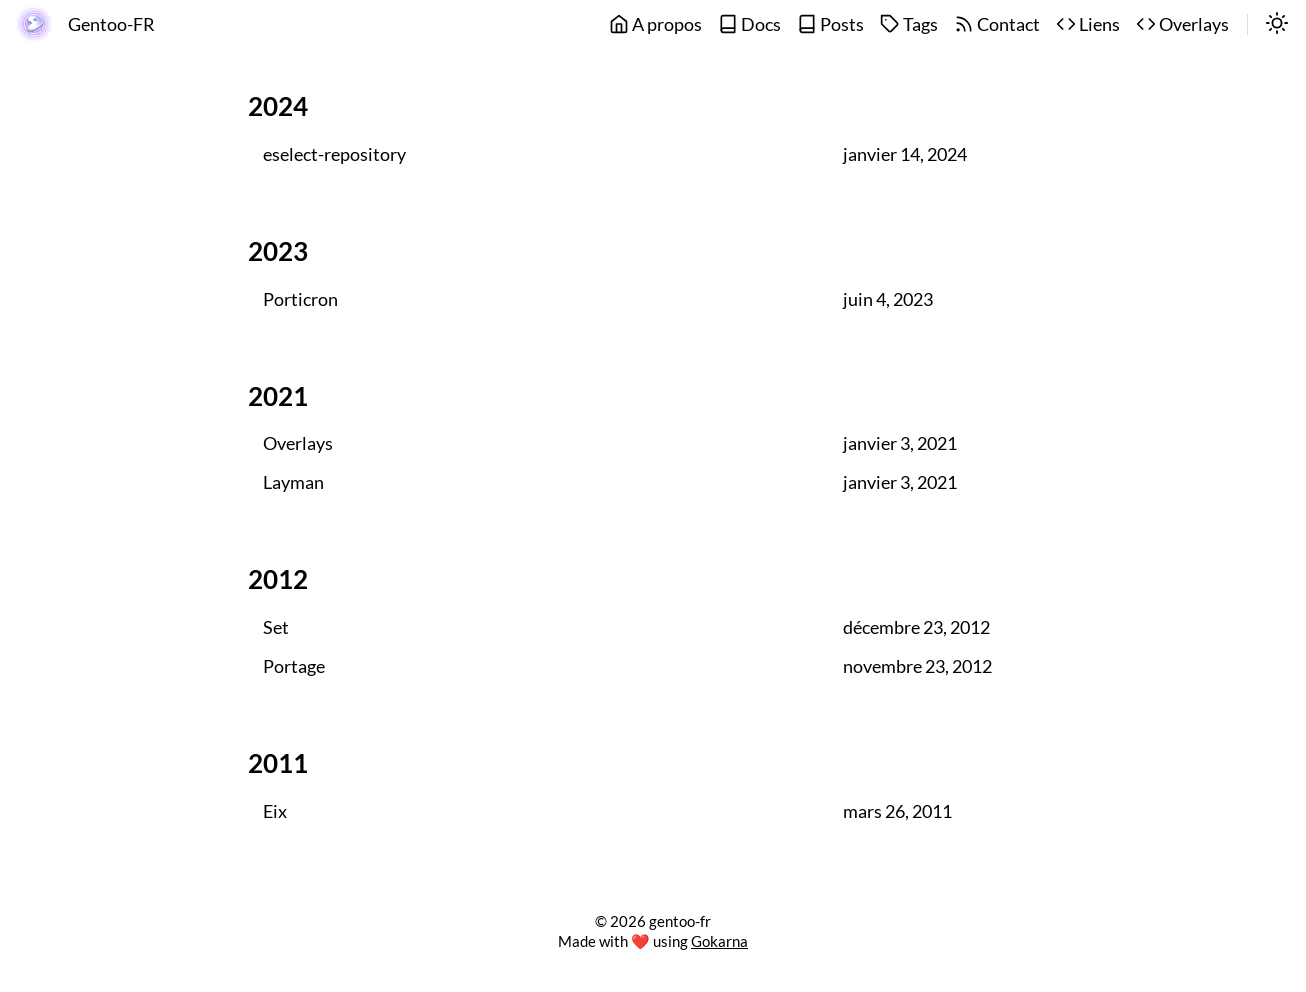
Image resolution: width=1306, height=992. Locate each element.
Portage (294, 666)
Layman (293, 482)
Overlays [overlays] (1182, 24)
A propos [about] (655, 24)
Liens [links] (1088, 24)
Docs (749, 24)
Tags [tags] (909, 24)
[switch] (1277, 25)
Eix (275, 811)
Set (276, 627)
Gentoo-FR (111, 24)
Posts (830, 24)
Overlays (298, 443)
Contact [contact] (997, 24)
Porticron (300, 299)
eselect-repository (334, 154)
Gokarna (719, 941)
